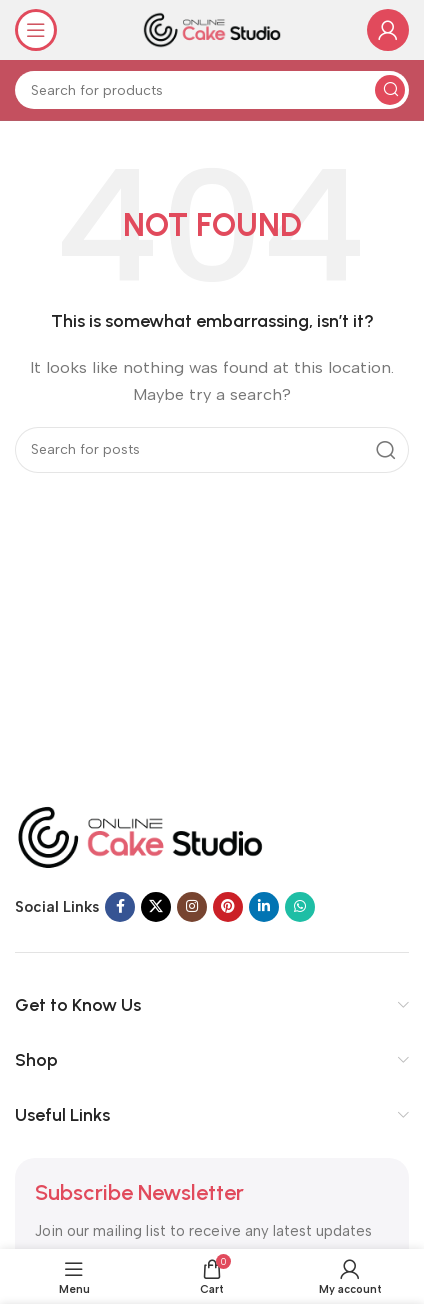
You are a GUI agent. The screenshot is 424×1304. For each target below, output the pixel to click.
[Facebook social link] (120, 907)
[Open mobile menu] (36, 30)
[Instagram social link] (192, 907)
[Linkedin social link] (264, 907)
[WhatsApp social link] (300, 907)
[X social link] (156, 907)
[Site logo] (212, 29)
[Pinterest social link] (228, 907)
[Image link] (140, 836)
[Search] (212, 90)
